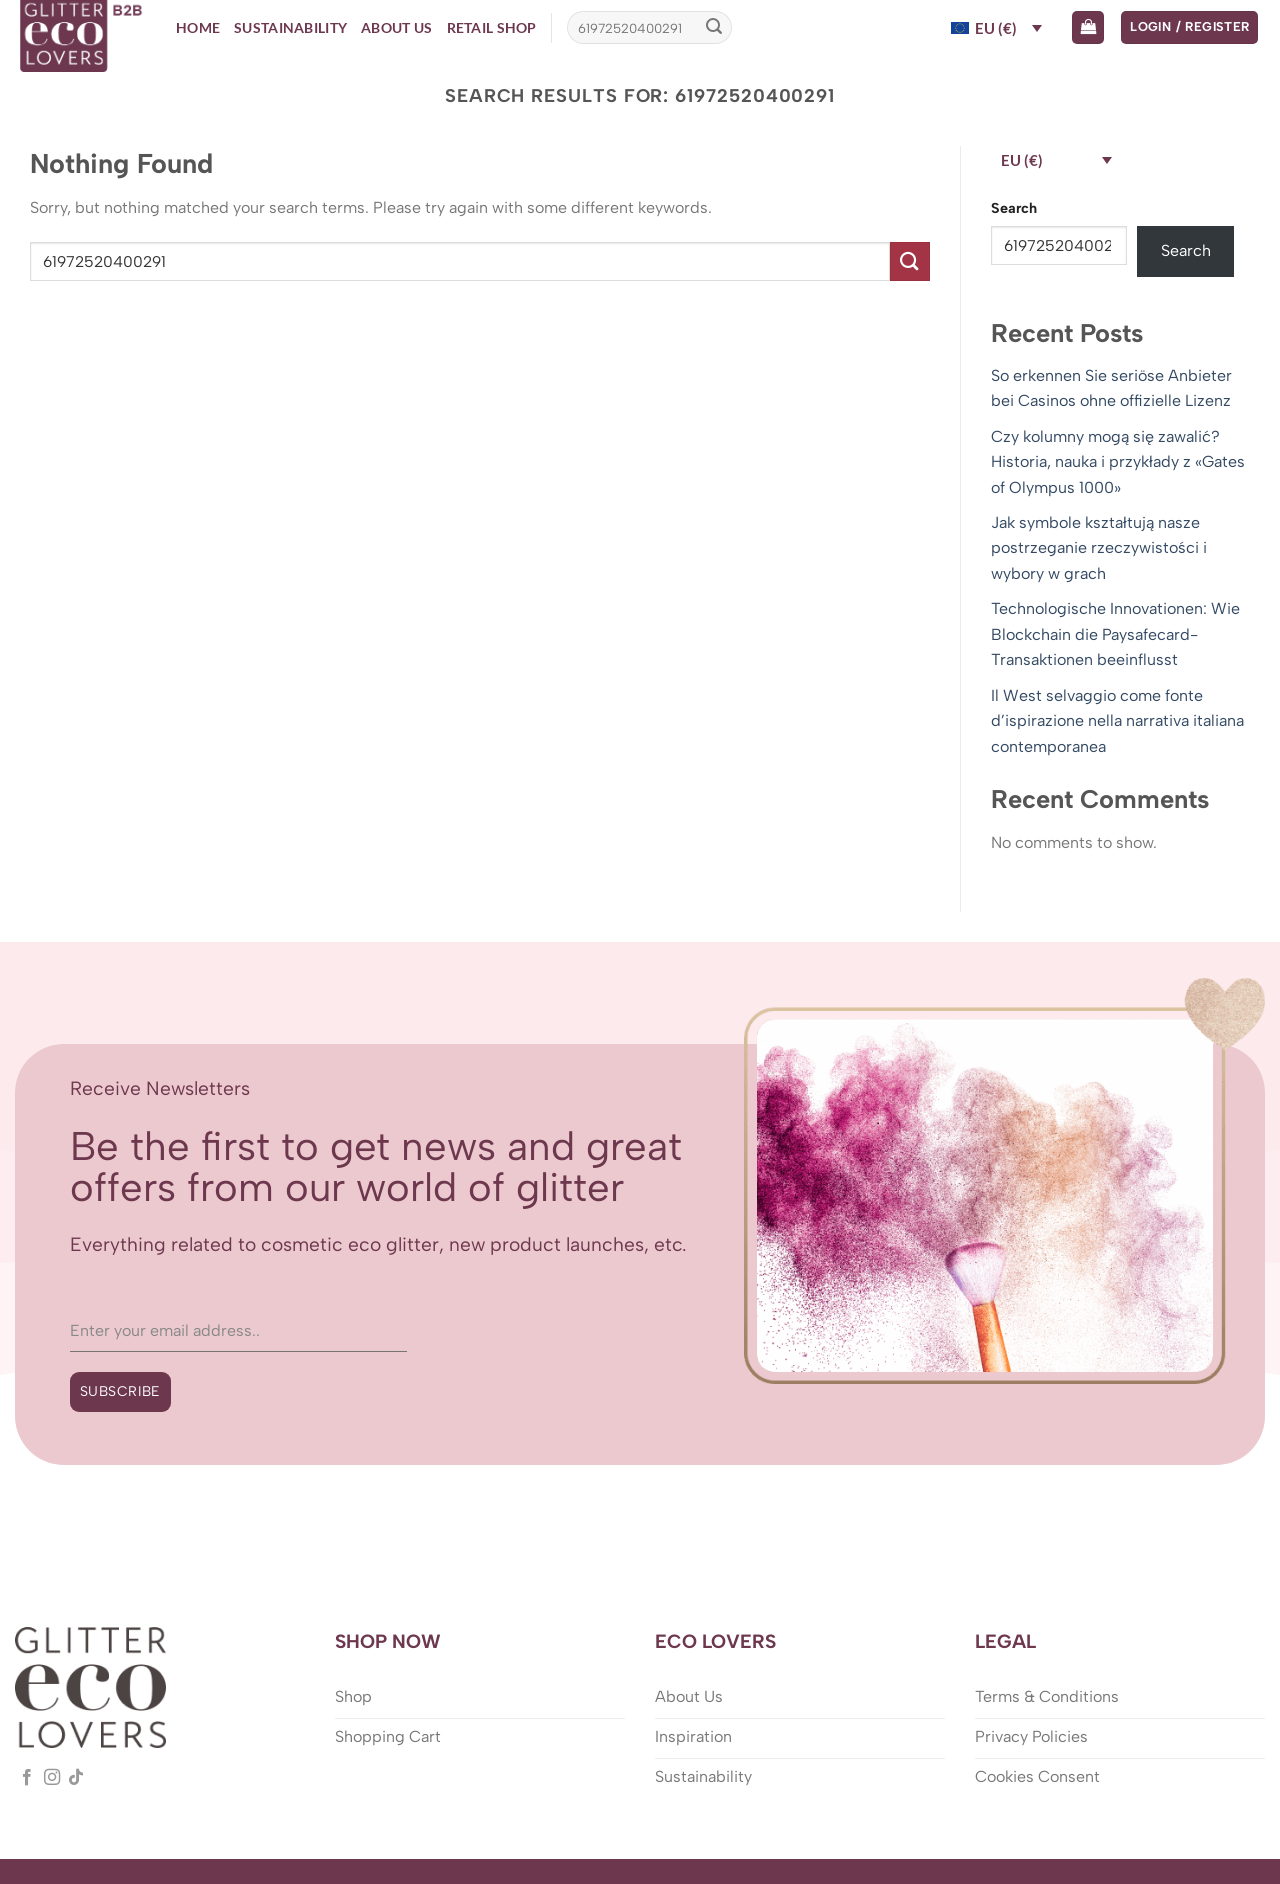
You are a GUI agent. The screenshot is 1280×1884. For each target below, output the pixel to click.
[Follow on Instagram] (52, 1778)
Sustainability (290, 27)
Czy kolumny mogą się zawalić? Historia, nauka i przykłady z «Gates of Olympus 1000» (1118, 462)
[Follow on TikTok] (76, 1778)
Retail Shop (492, 27)
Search (1014, 208)
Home (198, 27)
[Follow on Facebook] (27, 1778)
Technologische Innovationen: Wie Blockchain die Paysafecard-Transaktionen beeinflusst (1115, 634)
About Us (396, 27)
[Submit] (714, 28)
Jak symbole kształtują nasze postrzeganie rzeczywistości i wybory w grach (1099, 548)
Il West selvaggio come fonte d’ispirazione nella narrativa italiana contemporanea (1117, 721)
